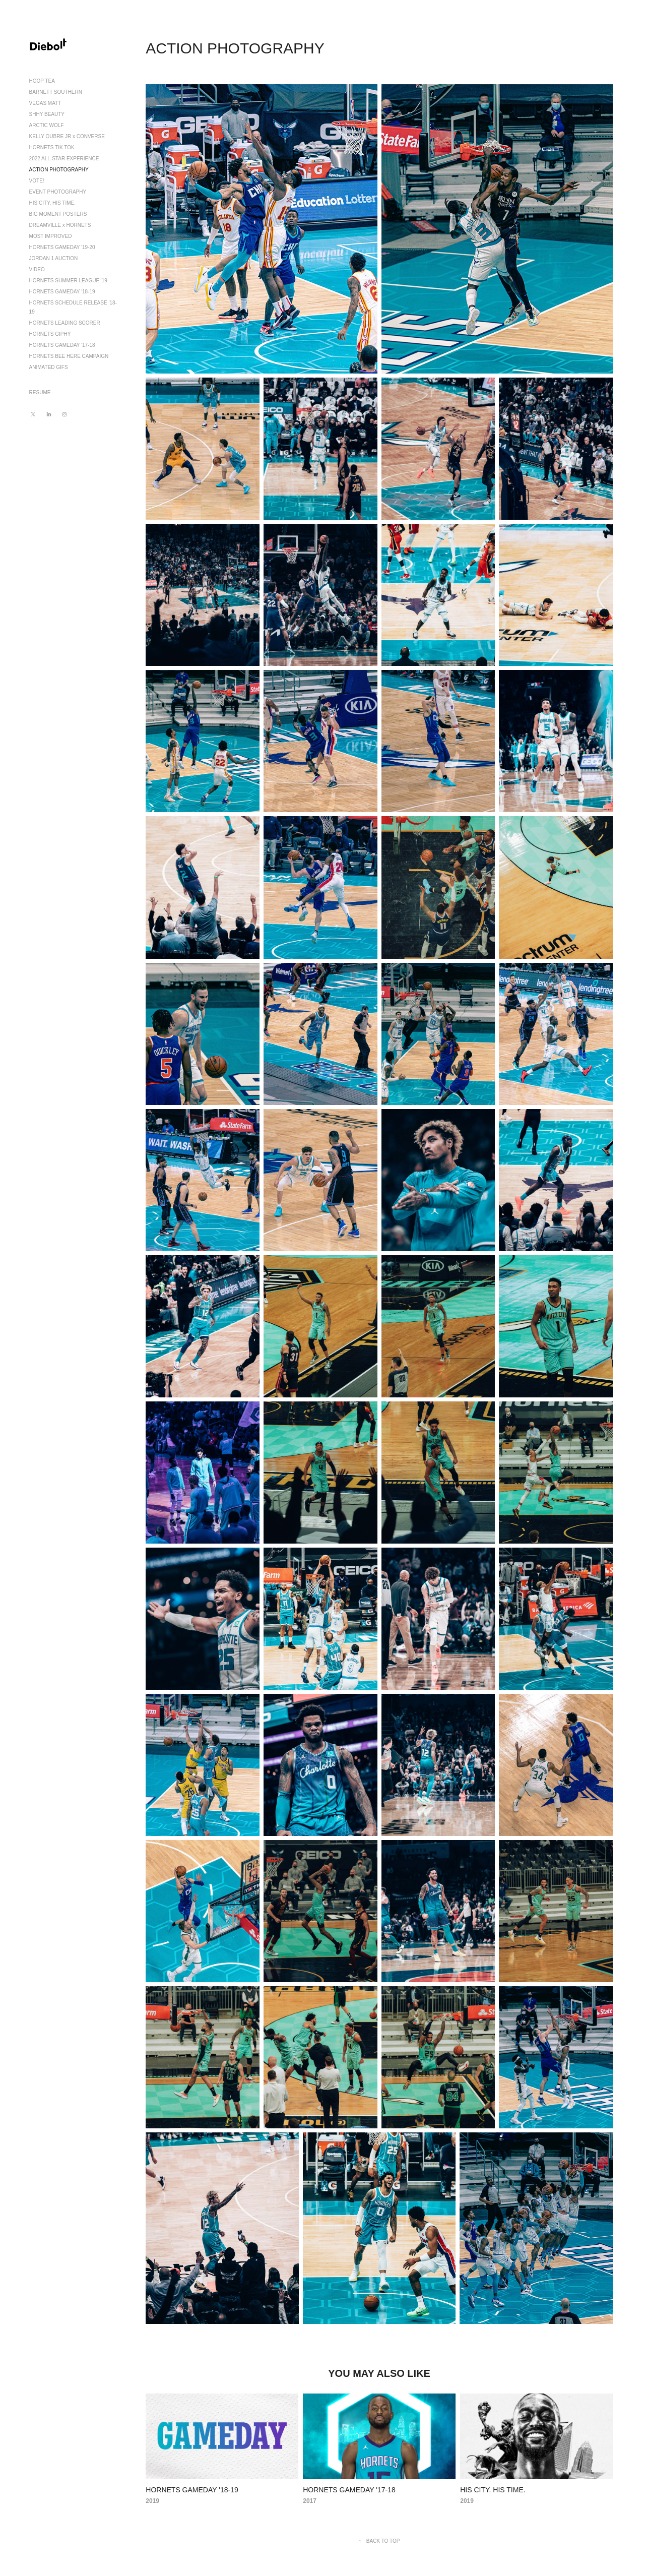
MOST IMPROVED (50, 236)
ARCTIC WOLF (46, 125)
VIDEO (37, 269)
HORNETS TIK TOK (52, 147)
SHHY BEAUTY (46, 114)
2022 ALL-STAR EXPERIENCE (64, 158)
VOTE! (36, 180)
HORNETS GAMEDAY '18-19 (62, 291)
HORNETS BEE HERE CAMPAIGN (69, 356)
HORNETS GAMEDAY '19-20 (62, 247)
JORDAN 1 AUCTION (53, 258)
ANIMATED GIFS (48, 367)
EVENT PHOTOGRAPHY (58, 192)
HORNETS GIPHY (50, 334)
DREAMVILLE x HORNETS (60, 225)
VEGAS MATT (45, 103)
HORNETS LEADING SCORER (64, 323)
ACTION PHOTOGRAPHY (59, 169)
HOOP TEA (42, 81)
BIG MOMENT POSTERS (58, 214)
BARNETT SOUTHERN (55, 92)
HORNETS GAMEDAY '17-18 (62, 345)
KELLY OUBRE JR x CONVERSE (67, 136)
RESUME (40, 392)
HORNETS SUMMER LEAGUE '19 (68, 280)
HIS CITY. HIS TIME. (52, 203)
